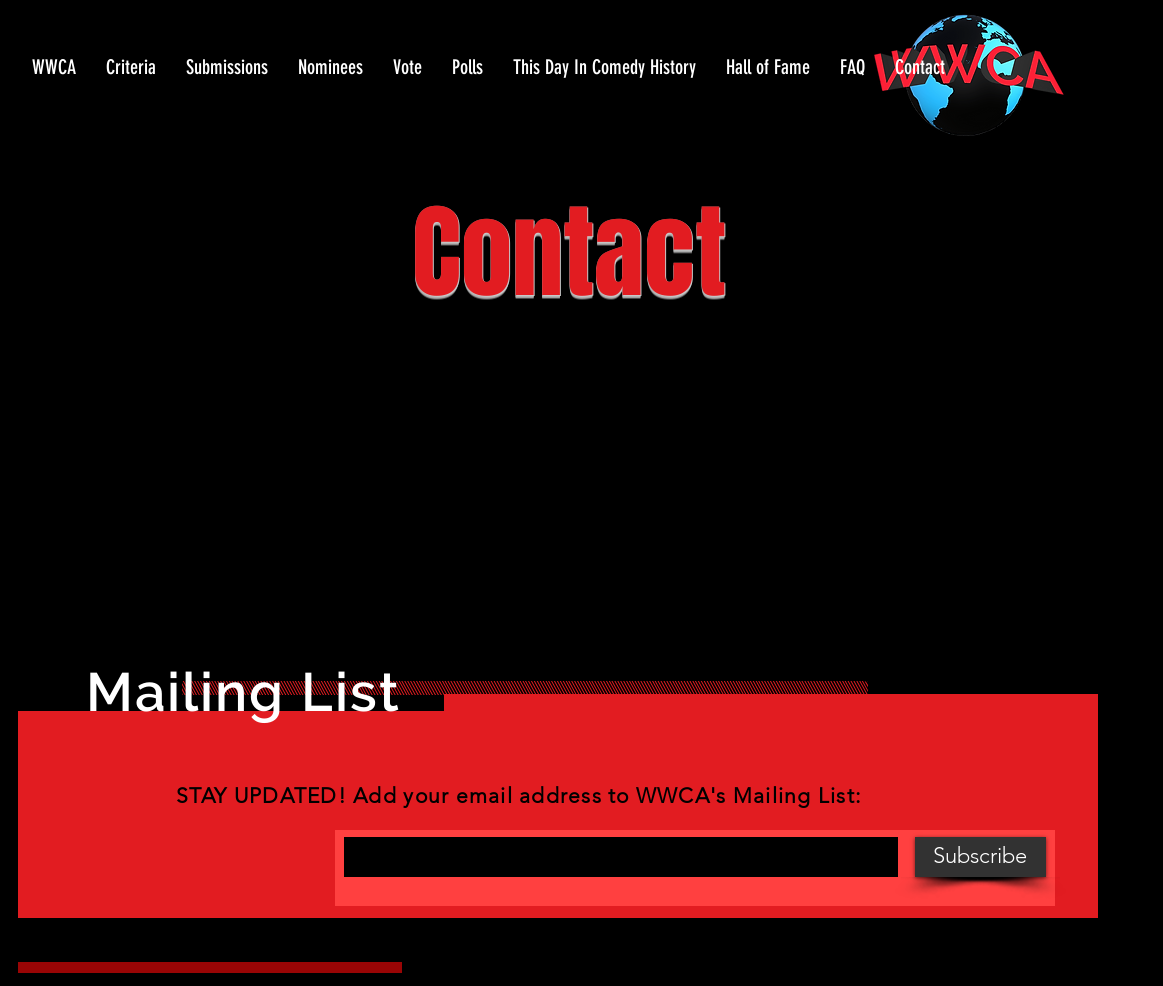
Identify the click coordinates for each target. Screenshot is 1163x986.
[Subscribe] (980, 857)
